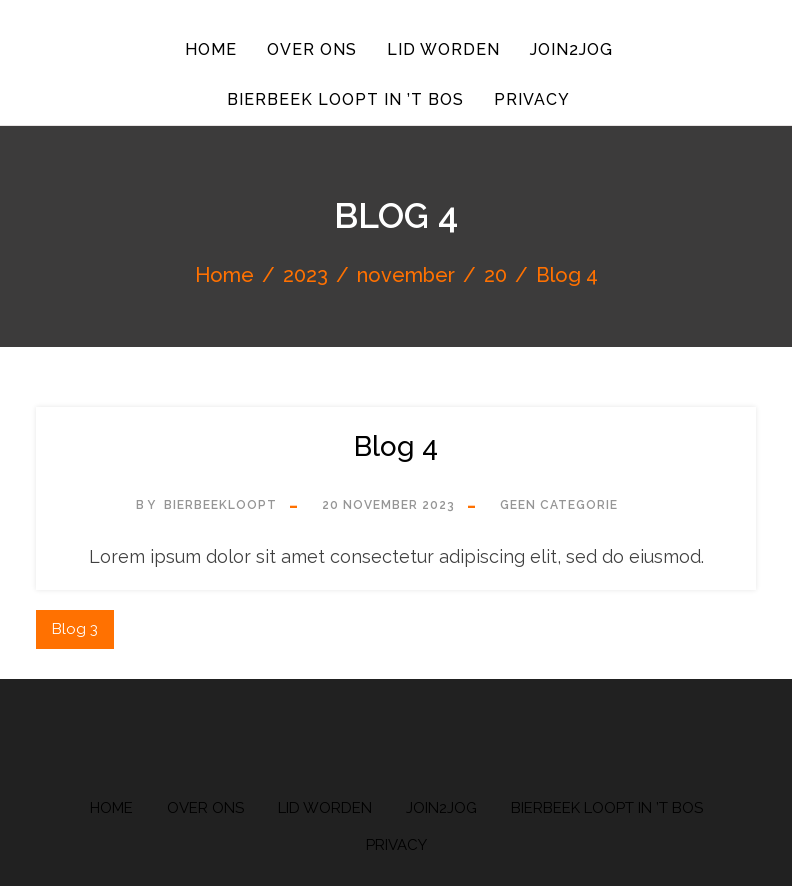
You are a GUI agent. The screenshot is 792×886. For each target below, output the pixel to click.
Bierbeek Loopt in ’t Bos (344, 97)
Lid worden (443, 48)
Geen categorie (559, 503)
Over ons (311, 48)
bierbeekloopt (220, 503)
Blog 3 (75, 627)
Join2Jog (573, 48)
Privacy (533, 97)
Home (208, 48)
